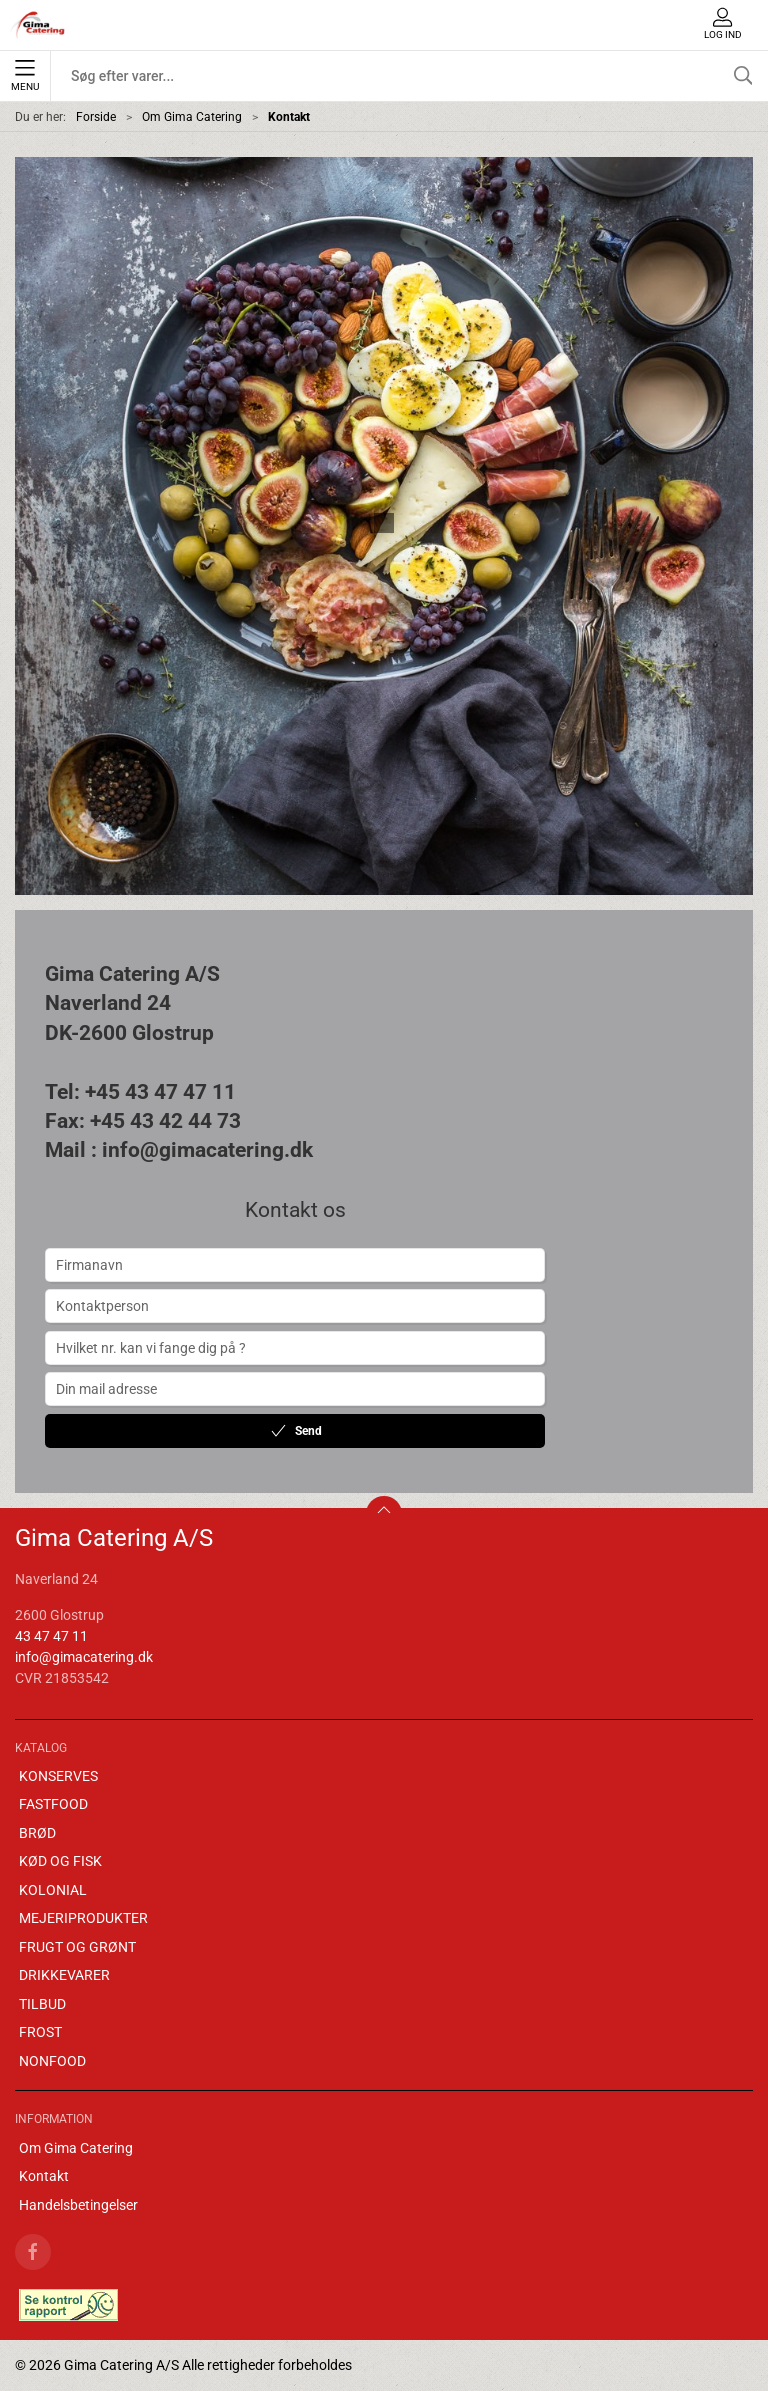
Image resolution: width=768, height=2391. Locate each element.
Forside (96, 117)
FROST (40, 2032)
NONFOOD (52, 2061)
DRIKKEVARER (64, 1975)
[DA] (38, 25)
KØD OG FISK (60, 1861)
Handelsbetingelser (78, 2205)
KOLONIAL (53, 1890)
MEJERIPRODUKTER (83, 1918)
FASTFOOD (53, 1804)
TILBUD (42, 2004)
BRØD (37, 1833)
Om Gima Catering (192, 117)
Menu (25, 76)
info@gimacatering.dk (84, 1657)
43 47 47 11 (51, 1636)
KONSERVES (58, 1776)
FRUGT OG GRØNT (77, 1947)
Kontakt (44, 2176)
